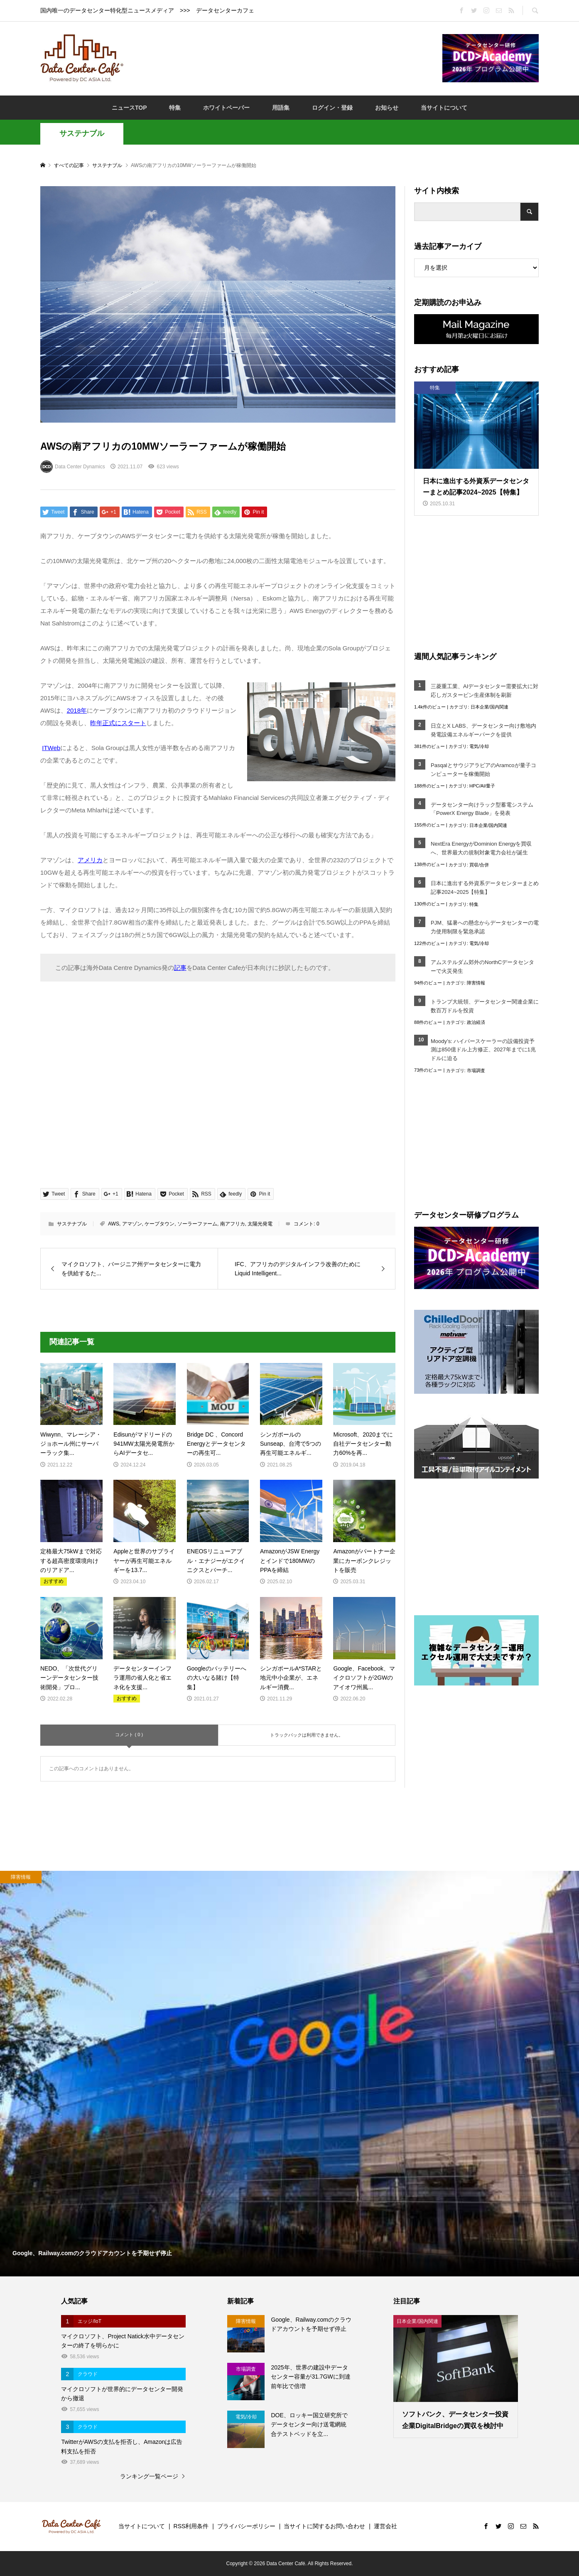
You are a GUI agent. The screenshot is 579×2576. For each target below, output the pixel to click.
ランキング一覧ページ (149, 2476)
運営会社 (385, 2526)
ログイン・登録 (332, 107)
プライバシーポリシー (246, 2526)
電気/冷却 (479, 746)
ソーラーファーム (197, 1224)
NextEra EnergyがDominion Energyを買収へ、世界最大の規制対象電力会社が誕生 (481, 848)
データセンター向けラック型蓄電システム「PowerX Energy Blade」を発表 (482, 809)
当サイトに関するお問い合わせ (324, 2526)
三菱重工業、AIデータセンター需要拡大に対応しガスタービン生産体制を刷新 (484, 690)
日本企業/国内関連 (489, 706)
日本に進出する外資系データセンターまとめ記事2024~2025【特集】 (485, 887)
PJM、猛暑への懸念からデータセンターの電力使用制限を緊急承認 (485, 927)
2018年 (77, 710)
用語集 (281, 107)
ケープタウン (159, 1224)
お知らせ (386, 107)
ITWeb (51, 747)
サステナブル (81, 133)
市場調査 (476, 1070)
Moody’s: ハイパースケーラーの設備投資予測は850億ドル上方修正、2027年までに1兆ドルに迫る (483, 1050)
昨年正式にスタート (118, 722)
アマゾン (132, 1224)
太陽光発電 (260, 1224)
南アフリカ (232, 1224)
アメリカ (90, 860)
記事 (180, 967)
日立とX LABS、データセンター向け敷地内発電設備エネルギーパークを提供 (483, 730)
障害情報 (476, 982)
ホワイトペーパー (226, 107)
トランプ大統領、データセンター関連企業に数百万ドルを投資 (485, 1006)
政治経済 (476, 1022)
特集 (175, 107)
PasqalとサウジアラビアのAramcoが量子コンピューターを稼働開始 (483, 769)
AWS (113, 1224)
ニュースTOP (129, 107)
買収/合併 (479, 864)
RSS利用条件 (191, 2526)
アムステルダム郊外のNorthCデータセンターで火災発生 (482, 966)
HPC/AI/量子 (482, 785)
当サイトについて (444, 107)
